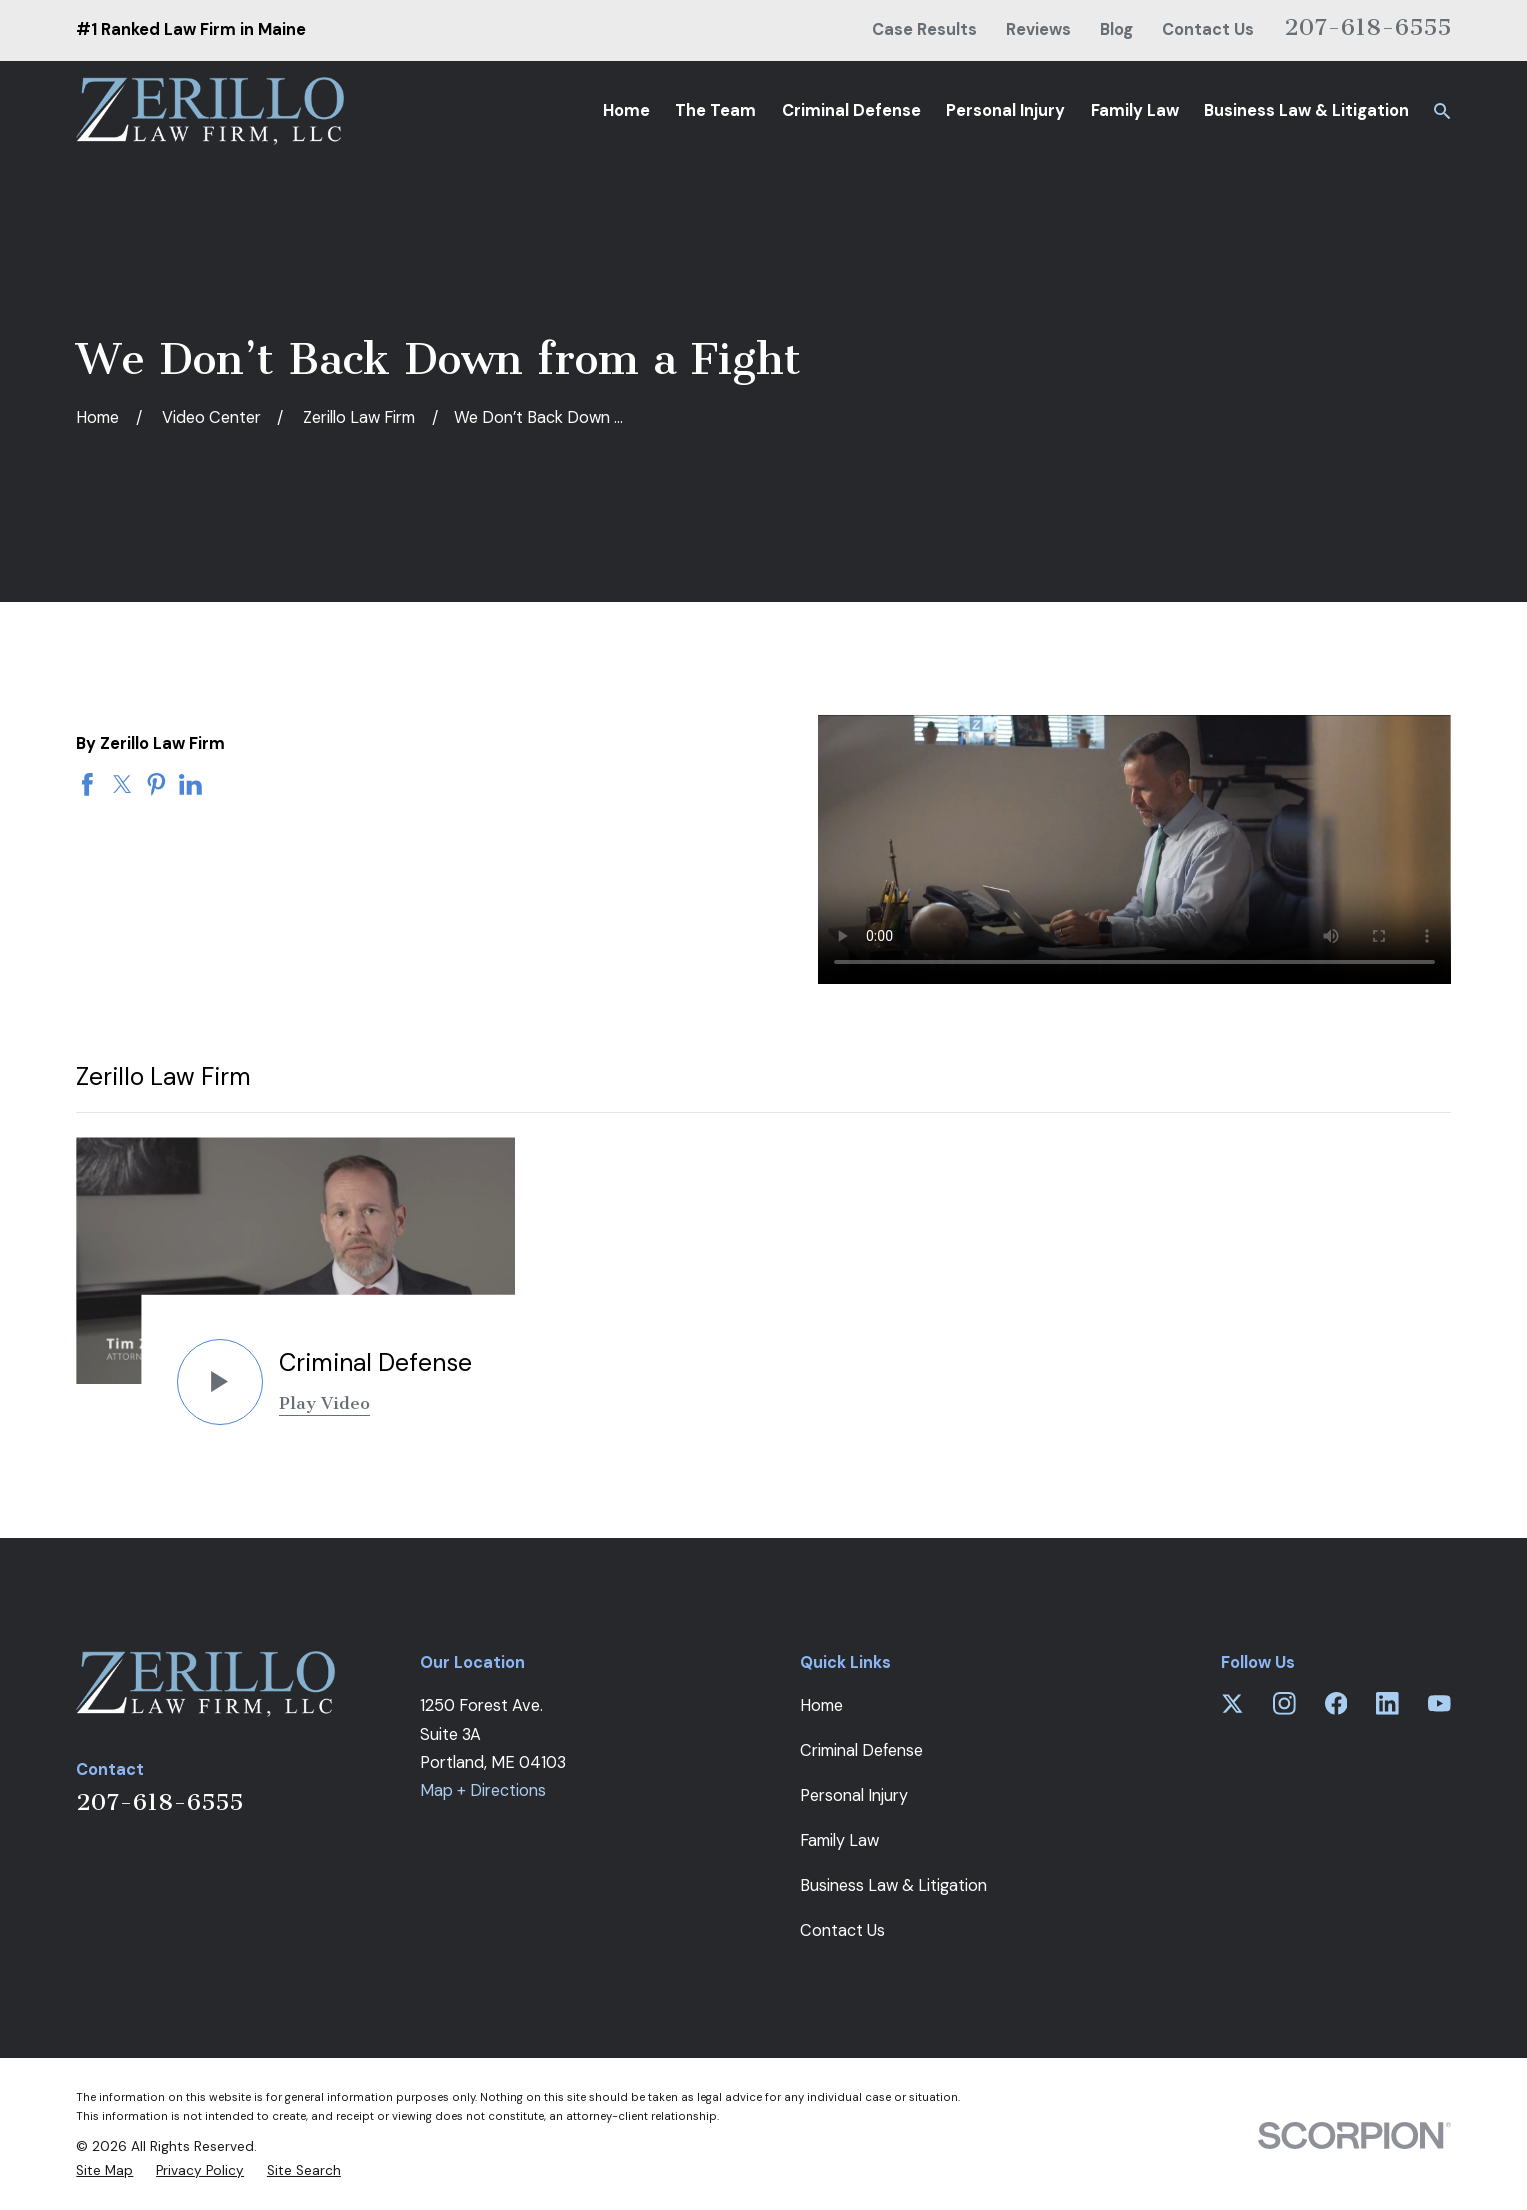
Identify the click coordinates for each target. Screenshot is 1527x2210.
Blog (1116, 29)
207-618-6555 (1367, 27)
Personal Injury (854, 1795)
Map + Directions (483, 1790)
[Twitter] (1232, 1703)
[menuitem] (104, 2171)
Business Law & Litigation (893, 1885)
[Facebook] (1336, 1703)
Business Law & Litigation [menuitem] (1306, 110)
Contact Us (1208, 29)
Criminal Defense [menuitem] (851, 110)
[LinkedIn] (1387, 1703)
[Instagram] (1284, 1703)
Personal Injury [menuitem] (1005, 110)
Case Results (924, 29)
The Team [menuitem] (715, 110)
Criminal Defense (861, 1750)
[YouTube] (1439, 1703)
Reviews (1038, 29)
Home (821, 1705)
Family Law (839, 1840)
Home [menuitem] (626, 110)
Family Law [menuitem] (1135, 110)
